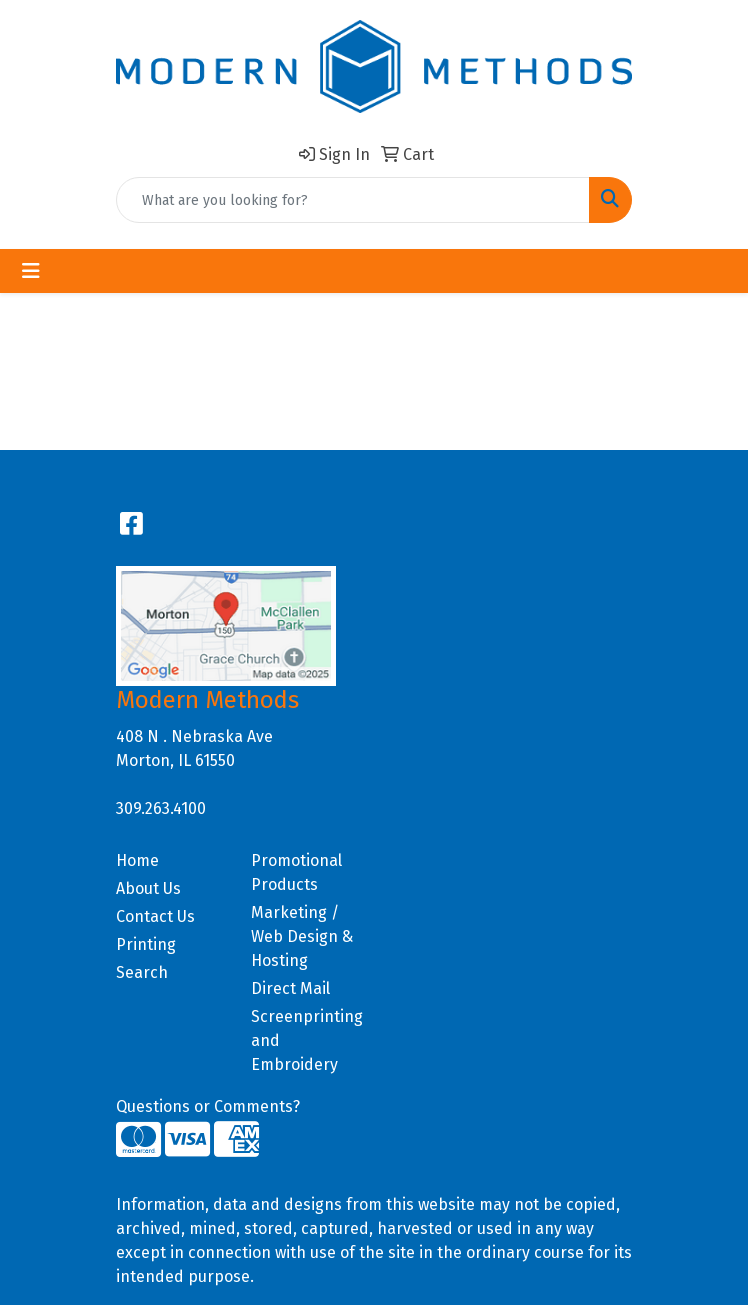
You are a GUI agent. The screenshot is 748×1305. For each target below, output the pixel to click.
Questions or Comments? (208, 1106)
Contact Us (155, 916)
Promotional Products (296, 872)
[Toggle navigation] (31, 271)
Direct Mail (290, 988)
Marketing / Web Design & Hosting (302, 936)
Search (142, 972)
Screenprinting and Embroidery (306, 1040)
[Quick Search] (353, 200)
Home (137, 860)
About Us (148, 888)
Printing (146, 944)
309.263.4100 (161, 808)
